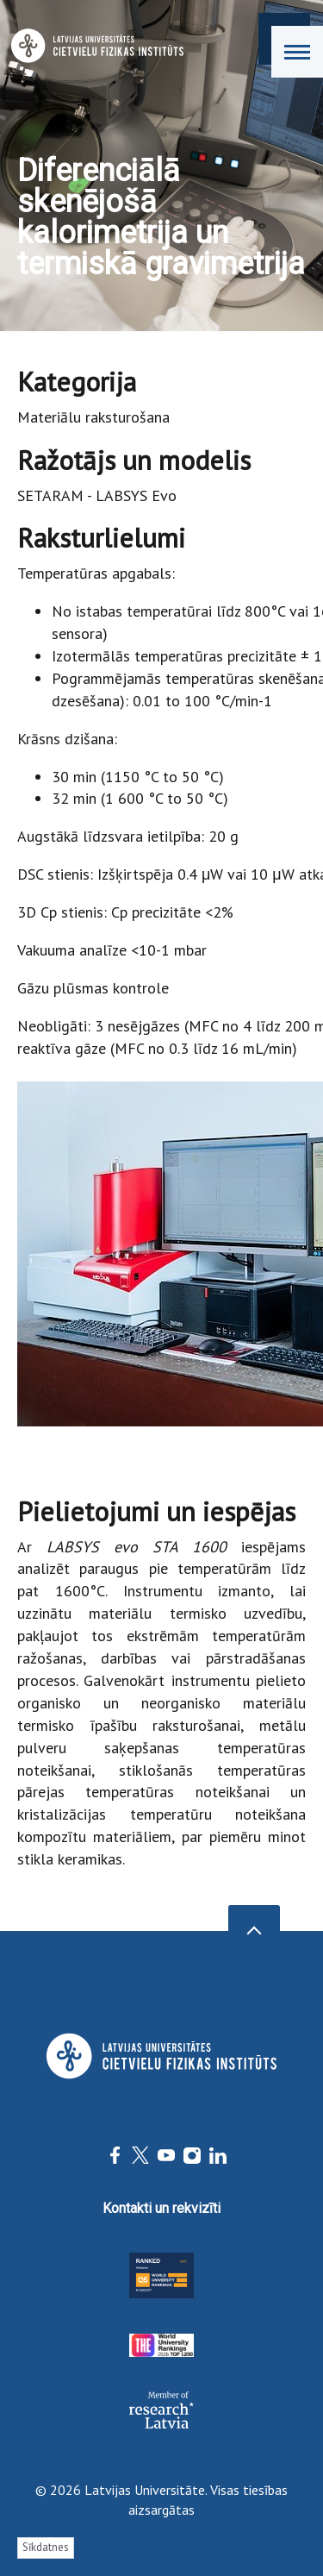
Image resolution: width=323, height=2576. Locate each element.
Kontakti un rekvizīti (161, 2208)
